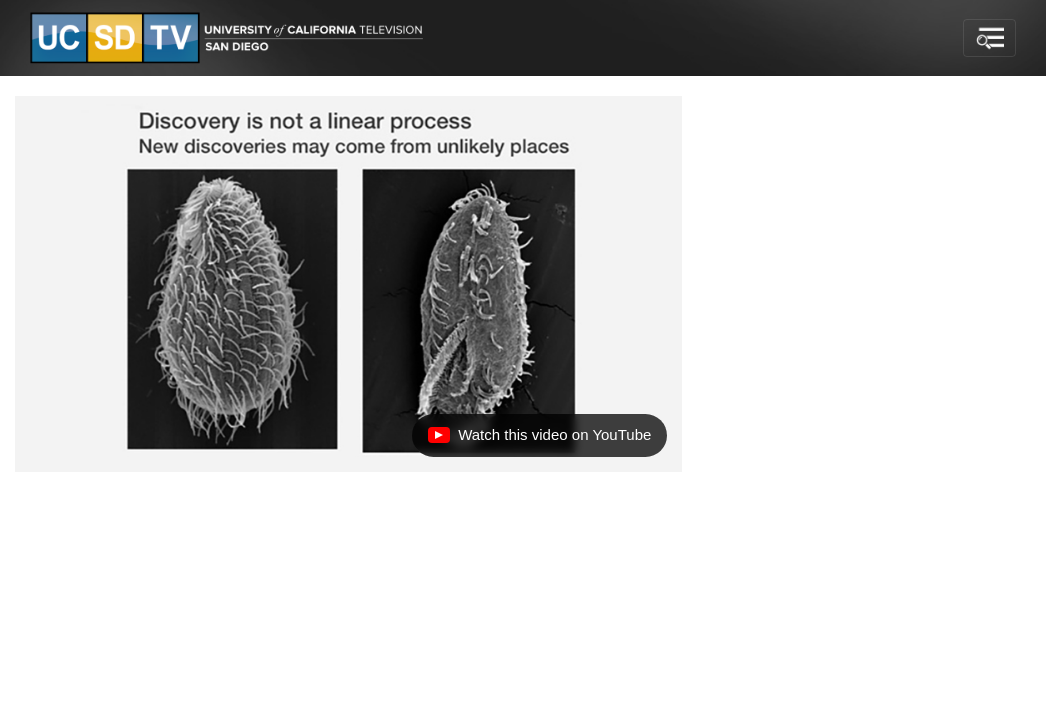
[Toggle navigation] (989, 38)
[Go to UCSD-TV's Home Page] (230, 38)
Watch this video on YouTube (539, 440)
